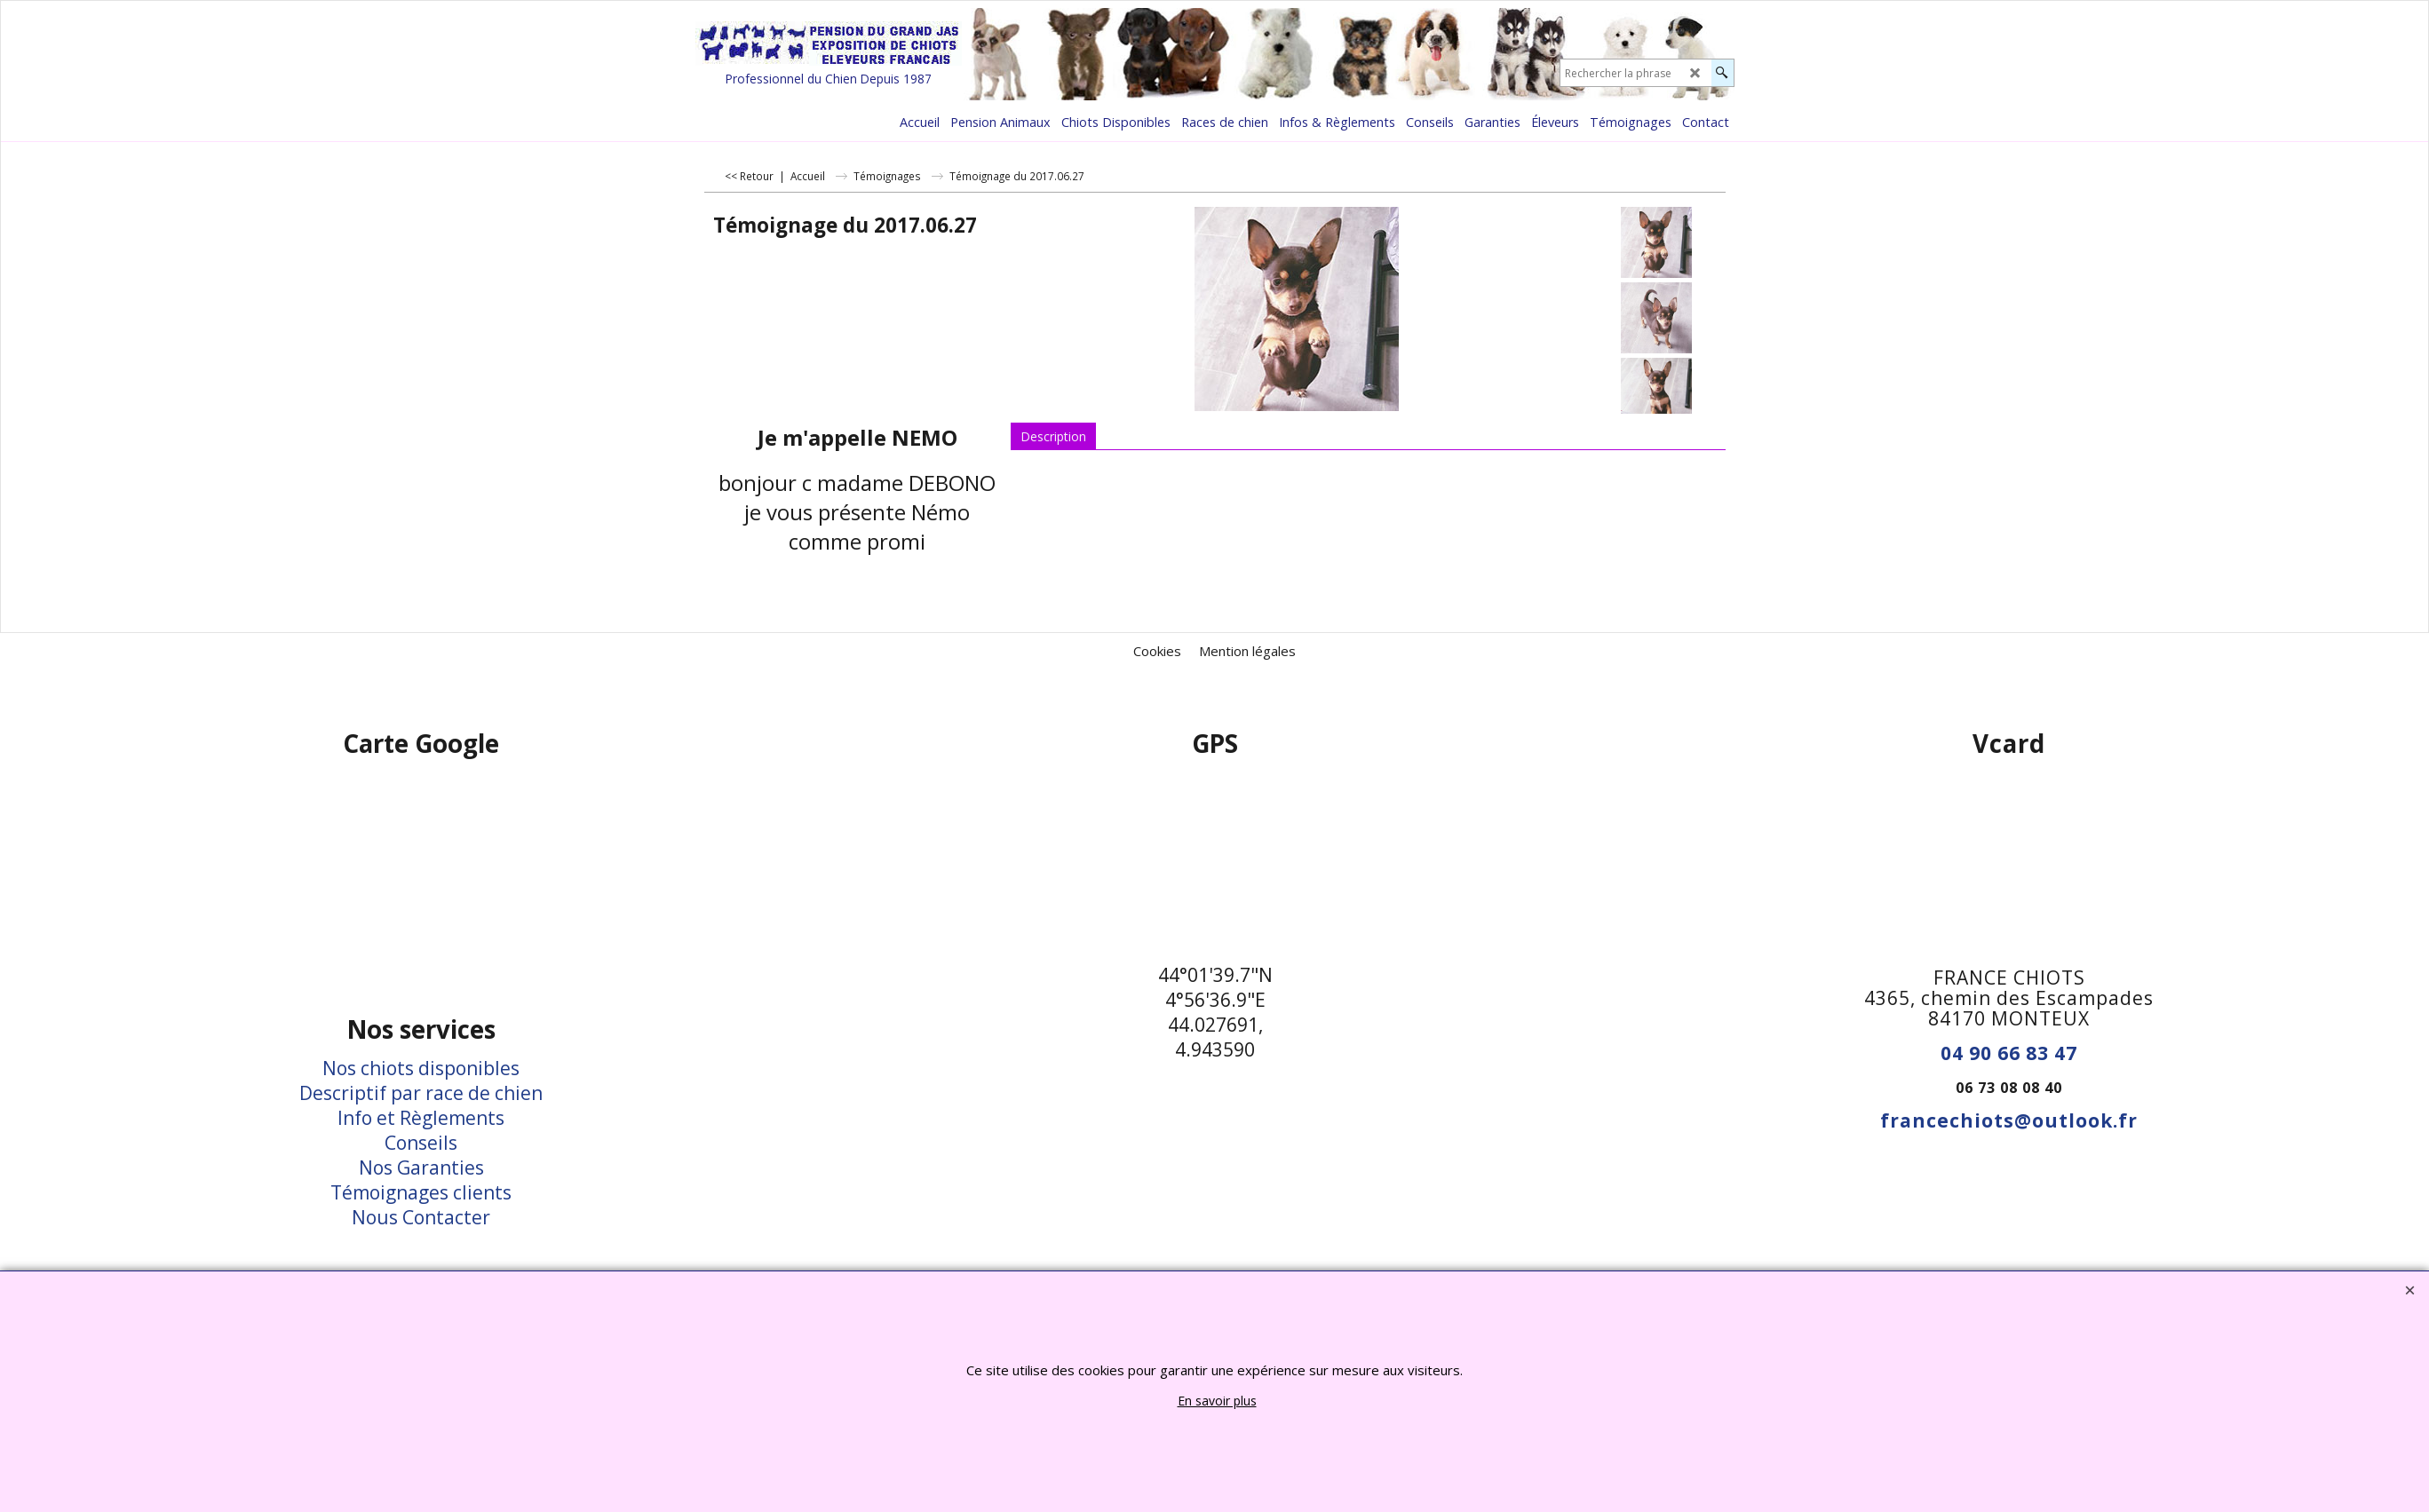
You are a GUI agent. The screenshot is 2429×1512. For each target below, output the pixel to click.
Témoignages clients (421, 1192)
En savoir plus (1217, 1400)
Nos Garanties (421, 1167)
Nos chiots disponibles (421, 1068)
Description (1053, 436)
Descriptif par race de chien (421, 1093)
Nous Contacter (421, 1217)
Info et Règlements (420, 1117)
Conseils (421, 1142)
